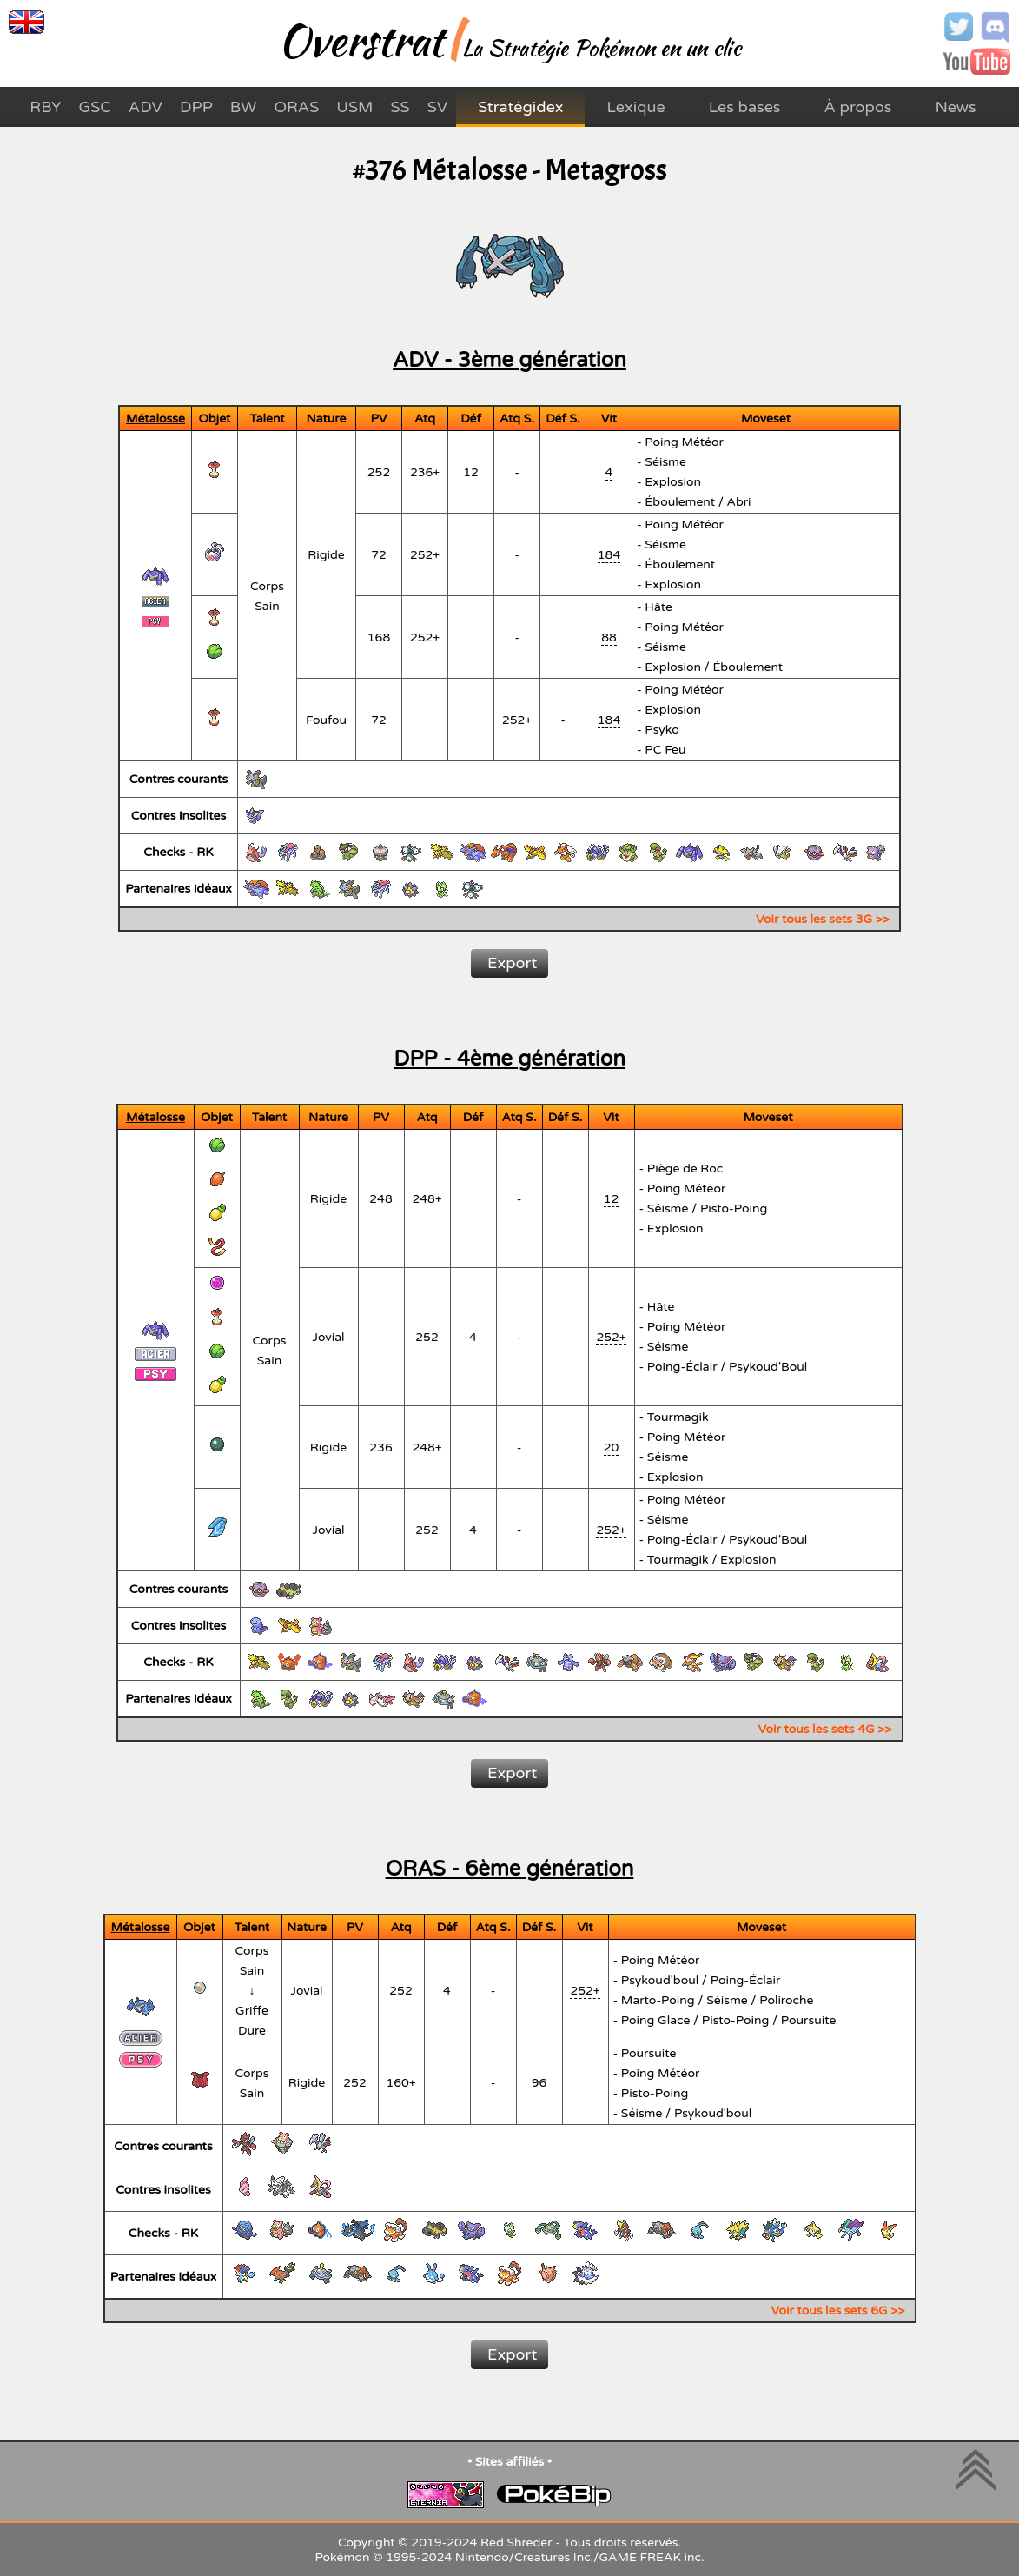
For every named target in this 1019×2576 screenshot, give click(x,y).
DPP (196, 106)
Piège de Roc (685, 1168)
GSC (95, 106)
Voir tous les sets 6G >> (838, 2310)
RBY (45, 106)
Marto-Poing (658, 2000)
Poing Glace (656, 2020)
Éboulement (680, 502)
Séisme (665, 462)
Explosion (673, 482)
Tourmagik (678, 1417)
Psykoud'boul (659, 1980)
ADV (145, 106)
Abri (739, 502)
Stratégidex (520, 106)
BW (243, 106)
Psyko (662, 729)
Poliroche (786, 2000)
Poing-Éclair (682, 1366)
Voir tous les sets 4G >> (825, 1729)
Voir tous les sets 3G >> (823, 919)
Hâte (658, 607)
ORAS (296, 106)
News (955, 106)
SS (399, 106)
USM (354, 106)
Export (512, 963)
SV (437, 106)
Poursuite (809, 2020)
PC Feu (665, 749)
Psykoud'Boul (768, 1366)
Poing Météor (684, 442)
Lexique (635, 106)
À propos (858, 106)
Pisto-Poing (734, 1208)
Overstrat (360, 40)
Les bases (745, 106)
